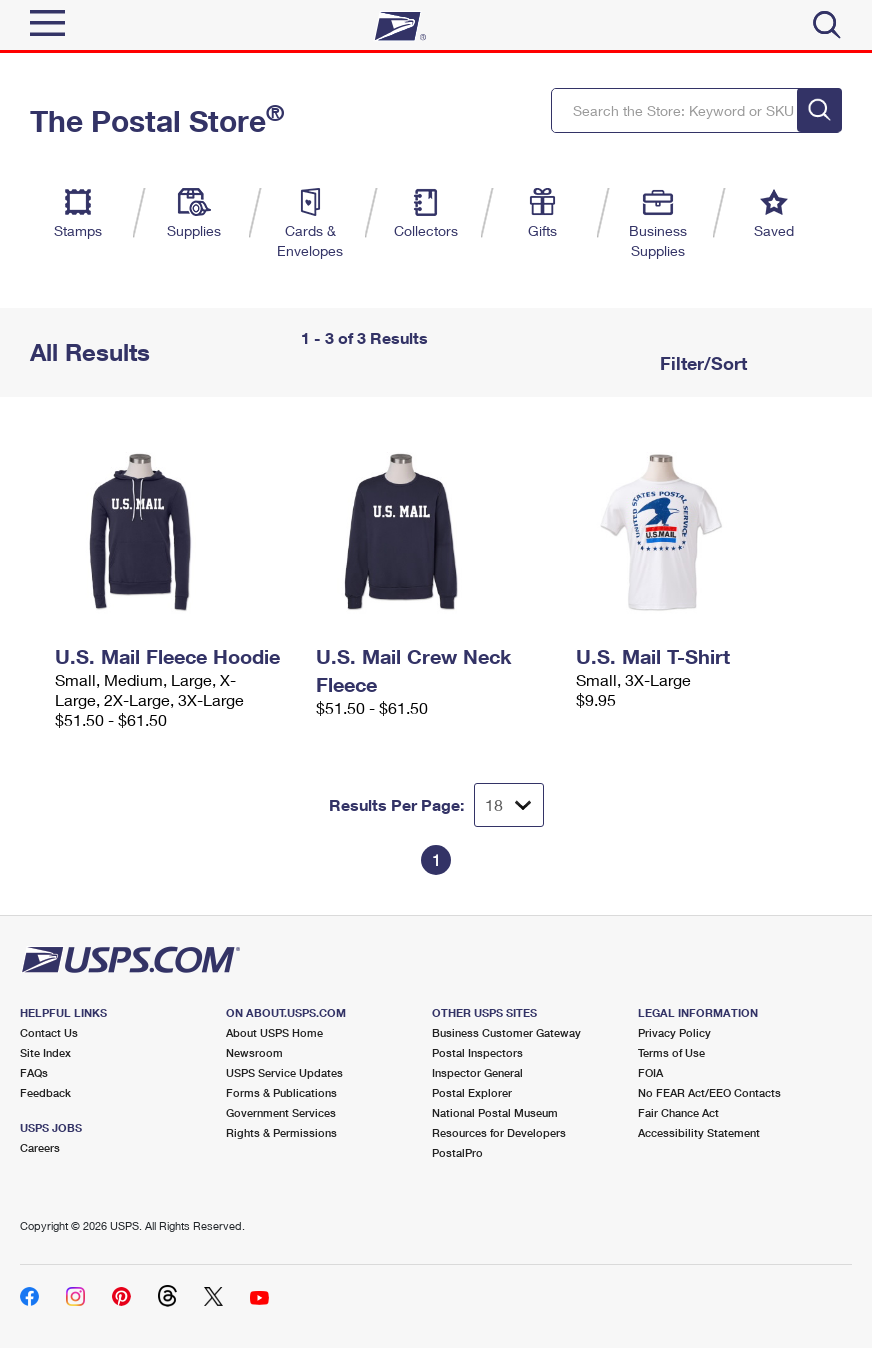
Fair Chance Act (678, 1112)
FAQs (34, 1072)
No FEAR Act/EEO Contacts (709, 1092)
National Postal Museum (495, 1112)
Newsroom (254, 1052)
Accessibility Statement (699, 1132)
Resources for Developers (499, 1132)
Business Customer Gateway (506, 1032)
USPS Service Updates (284, 1072)
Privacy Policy (674, 1032)
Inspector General (477, 1072)
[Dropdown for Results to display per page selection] (509, 805)
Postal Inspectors (477, 1052)
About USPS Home (274, 1032)
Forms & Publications (281, 1092)
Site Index (45, 1052)
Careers (40, 1147)
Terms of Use (671, 1052)
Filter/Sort (701, 363)
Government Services (281, 1112)
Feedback (45, 1092)
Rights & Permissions (281, 1132)
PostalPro (457, 1152)
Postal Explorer (472, 1092)
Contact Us (49, 1032)
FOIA (650, 1072)
